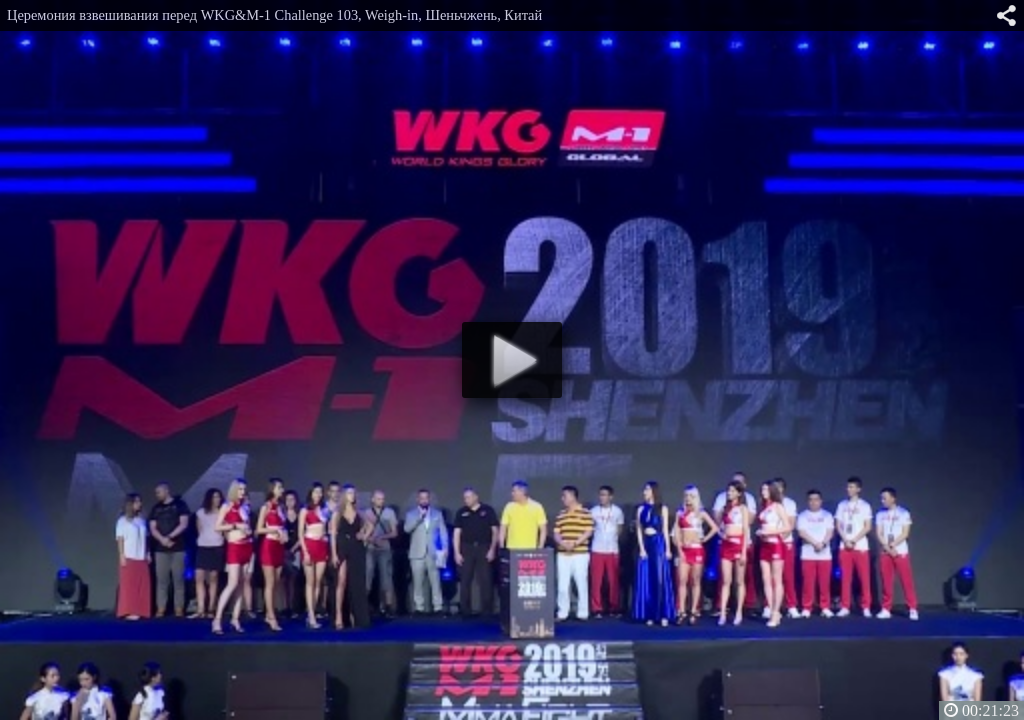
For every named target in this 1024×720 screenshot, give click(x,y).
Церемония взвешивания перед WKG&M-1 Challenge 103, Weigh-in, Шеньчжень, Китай (274, 15)
